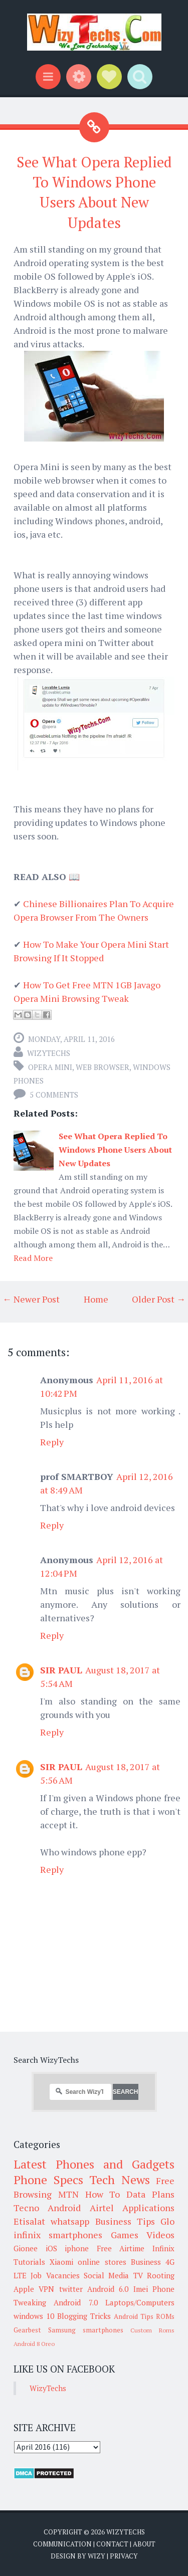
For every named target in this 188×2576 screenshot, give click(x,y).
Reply (52, 1442)
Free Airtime (121, 2248)
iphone (77, 2248)
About (144, 2543)
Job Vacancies (55, 2275)
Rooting (160, 2275)
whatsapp (70, 2221)
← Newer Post (31, 1299)
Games (124, 2235)
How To (102, 2194)
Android (64, 2208)
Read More (33, 1257)
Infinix (163, 2248)
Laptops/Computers (139, 2302)
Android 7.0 (75, 2302)
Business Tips (125, 2221)
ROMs (165, 2316)
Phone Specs (48, 2180)
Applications (148, 2208)
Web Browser (102, 1067)
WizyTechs (48, 1053)
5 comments (54, 1095)
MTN (68, 2194)
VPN (46, 2289)
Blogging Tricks (84, 2316)
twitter (71, 2289)
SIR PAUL (61, 1670)
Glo (167, 2221)
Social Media (106, 2275)
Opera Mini (50, 1067)
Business (146, 2262)
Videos (160, 2235)
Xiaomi (61, 2262)
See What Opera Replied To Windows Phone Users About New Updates (115, 1150)
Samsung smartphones (85, 2329)
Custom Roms (152, 2330)
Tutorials (29, 2262)
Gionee (26, 2248)
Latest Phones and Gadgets (94, 2164)
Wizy (96, 2555)
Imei (140, 2289)
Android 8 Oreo (34, 2343)
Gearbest (27, 2329)
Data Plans (150, 2194)
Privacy (124, 2555)
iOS (51, 2248)
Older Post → (158, 1299)
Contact (112, 2543)
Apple (24, 2289)
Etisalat (29, 2221)
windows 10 (34, 2316)
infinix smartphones (58, 2235)
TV (138, 2275)
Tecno (26, 2208)
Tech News (119, 2180)
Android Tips (133, 2316)
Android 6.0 (107, 2289)
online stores (102, 2262)
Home (96, 1299)
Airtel (102, 2208)
